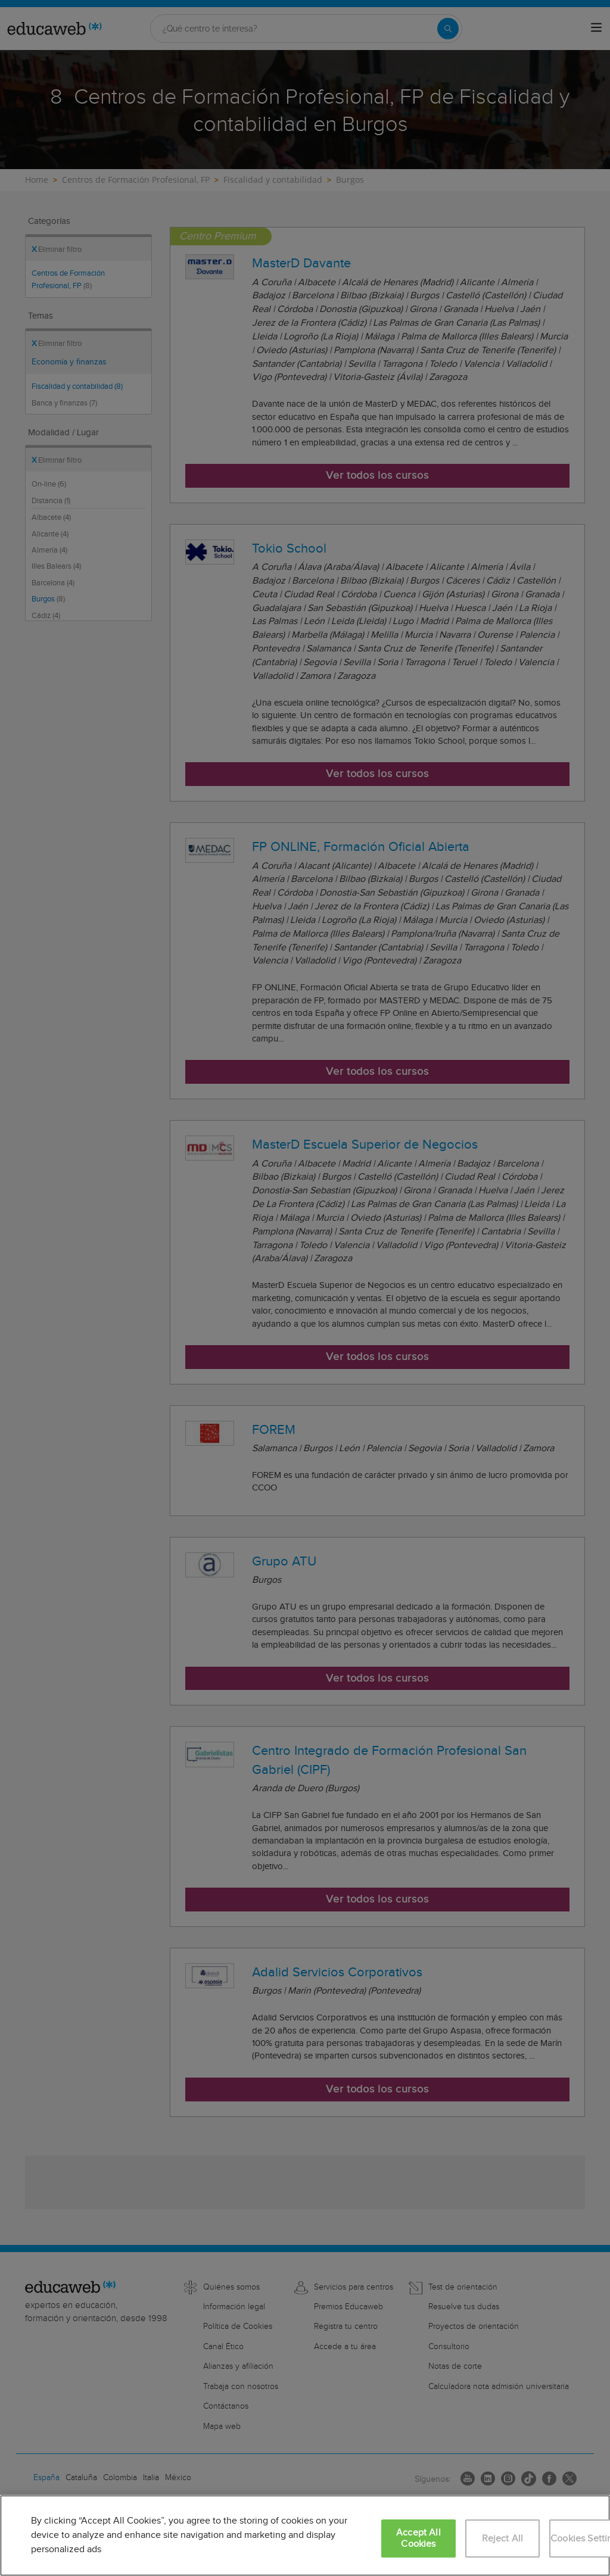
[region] (305, 2535)
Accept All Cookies (418, 2538)
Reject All (503, 2538)
